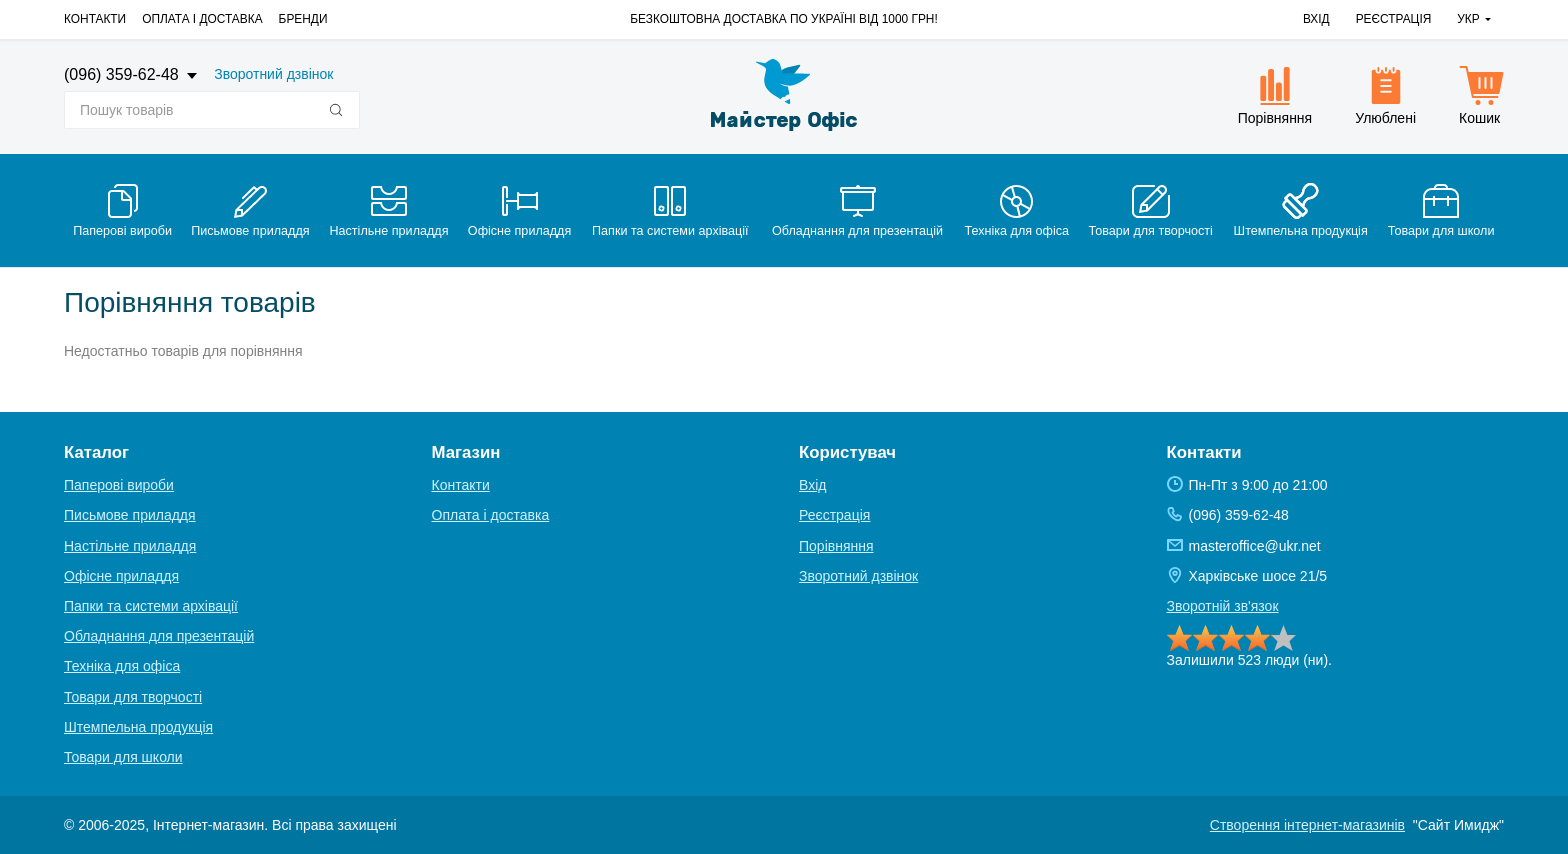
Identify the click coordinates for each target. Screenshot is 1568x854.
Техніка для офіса (122, 666)
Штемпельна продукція (138, 727)
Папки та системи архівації (151, 606)
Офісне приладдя (121, 576)
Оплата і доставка (202, 19)
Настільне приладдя (130, 546)
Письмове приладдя (130, 515)
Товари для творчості (133, 697)
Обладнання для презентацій (159, 636)
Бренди (303, 19)
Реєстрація (1394, 19)
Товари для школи (123, 757)
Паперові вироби (119, 485)
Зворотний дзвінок (273, 74)
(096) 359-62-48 (123, 74)
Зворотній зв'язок (1223, 606)
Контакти (95, 19)
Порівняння (836, 546)
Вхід (1316, 19)
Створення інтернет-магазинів (1307, 825)
